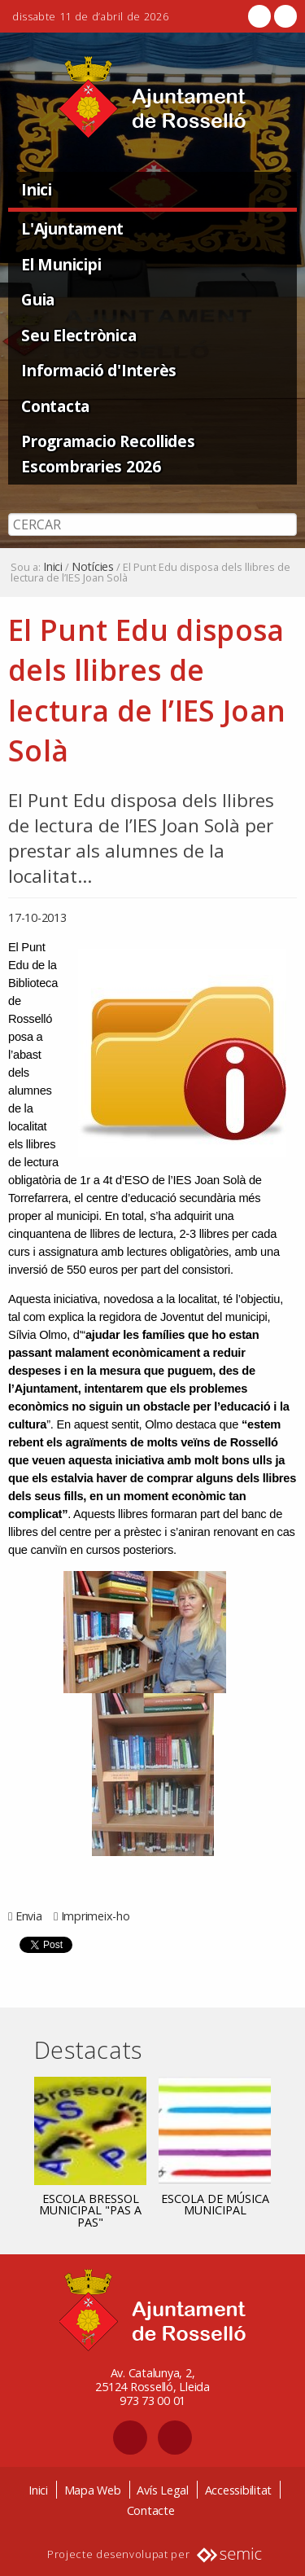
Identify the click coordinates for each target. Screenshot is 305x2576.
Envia (28, 1916)
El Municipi (61, 264)
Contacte (151, 2510)
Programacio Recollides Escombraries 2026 (108, 453)
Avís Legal (163, 2490)
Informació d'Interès (98, 370)
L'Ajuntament (72, 228)
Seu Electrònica (78, 335)
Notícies (93, 567)
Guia (37, 299)
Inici (36, 189)
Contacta (55, 406)
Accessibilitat (238, 2490)
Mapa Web (92, 2490)
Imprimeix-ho (95, 1916)
